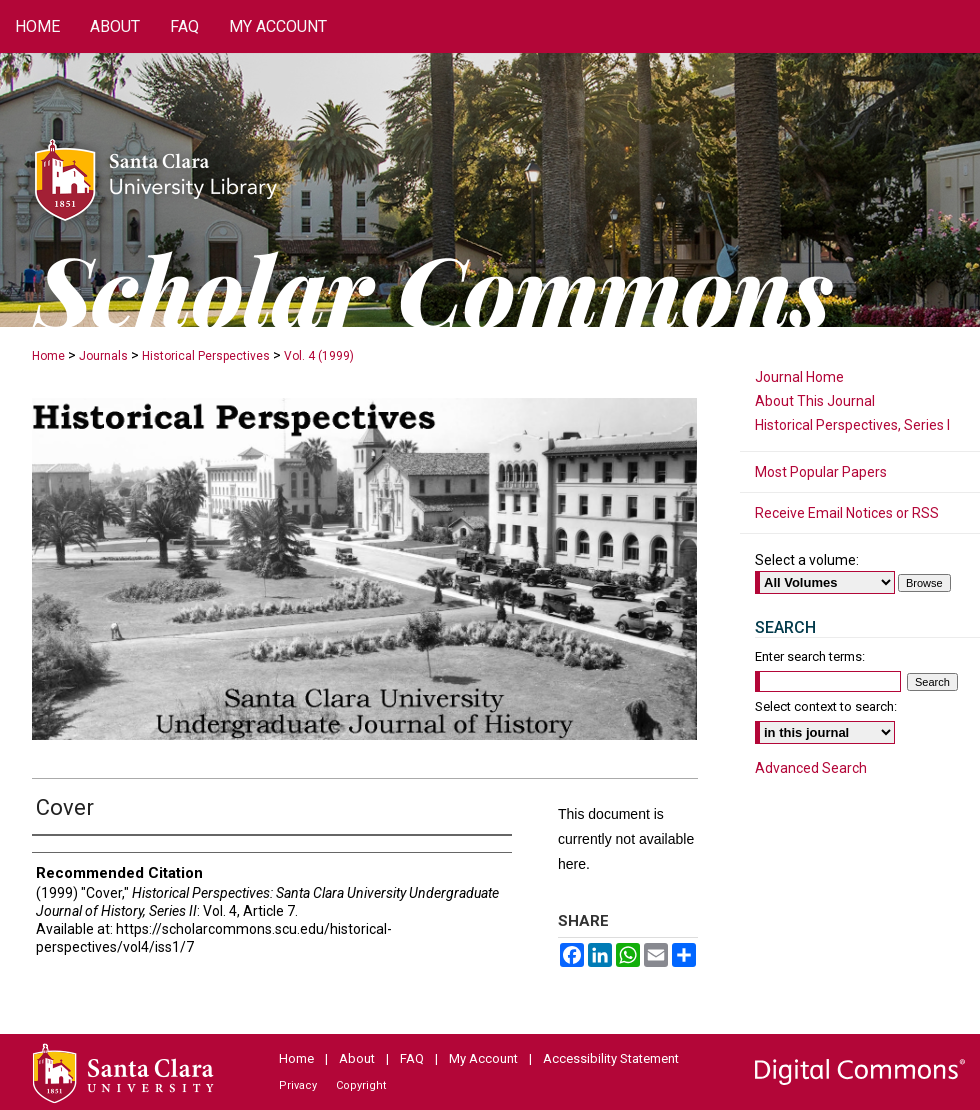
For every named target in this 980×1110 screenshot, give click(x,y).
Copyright (361, 1085)
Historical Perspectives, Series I (852, 425)
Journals (103, 356)
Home (48, 356)
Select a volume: (807, 560)
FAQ (412, 1058)
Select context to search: (826, 706)
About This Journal (815, 401)
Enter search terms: (810, 656)
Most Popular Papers (821, 472)
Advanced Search (811, 768)
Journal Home (799, 377)
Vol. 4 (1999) (319, 356)
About (357, 1058)
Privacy (298, 1085)
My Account (483, 1058)
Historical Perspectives (206, 356)
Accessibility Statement (611, 1058)
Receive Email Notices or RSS (847, 513)
